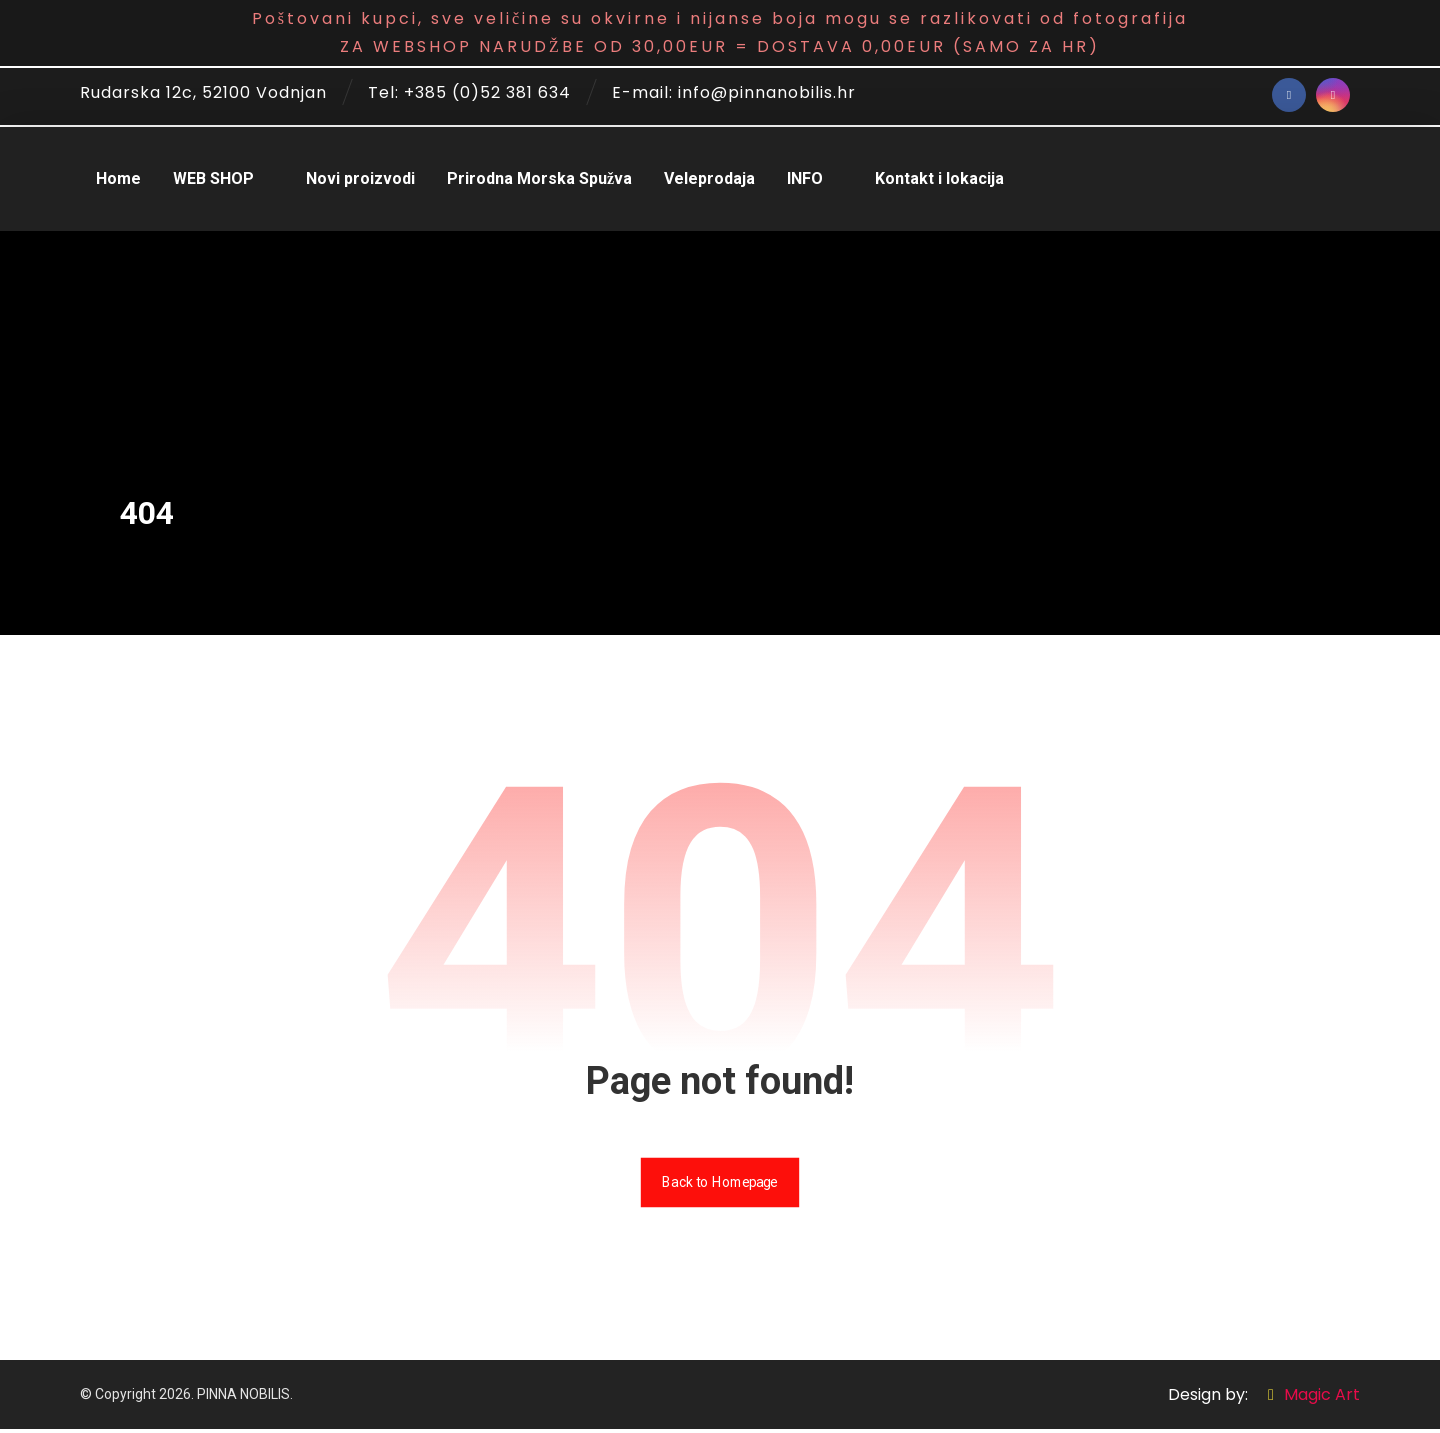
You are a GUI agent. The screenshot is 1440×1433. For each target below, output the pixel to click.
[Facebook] (1289, 95)
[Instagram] (1333, 95)
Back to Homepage (720, 1185)
